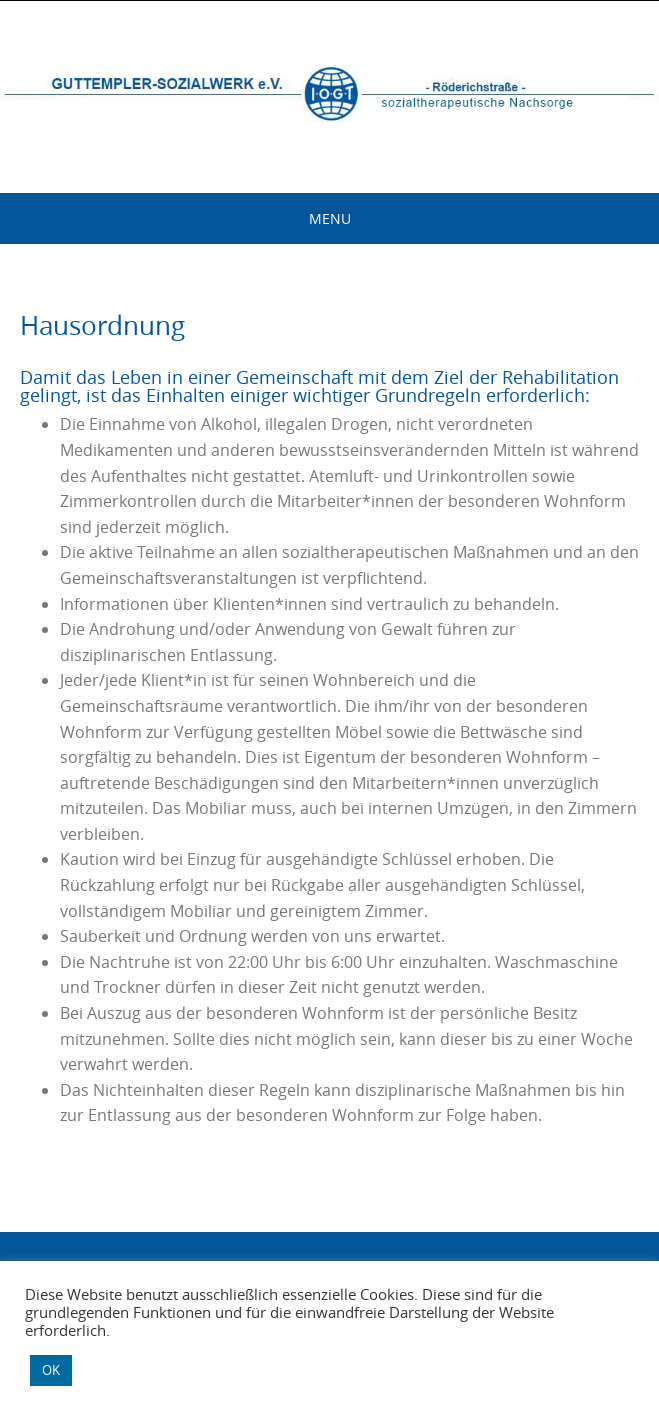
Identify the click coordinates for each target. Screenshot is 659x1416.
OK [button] (51, 1370)
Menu (330, 218)
